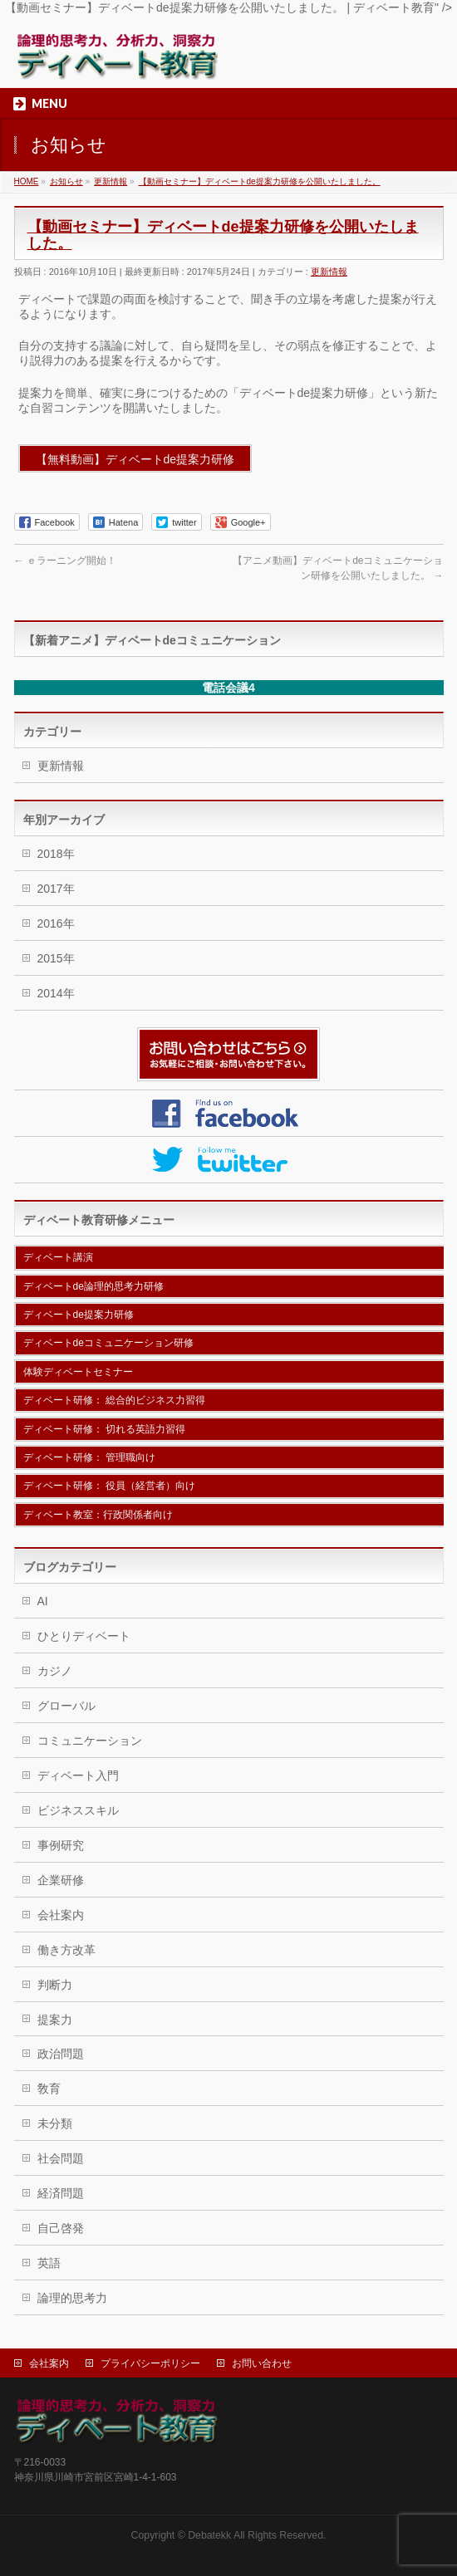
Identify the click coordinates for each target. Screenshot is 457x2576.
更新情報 (329, 272)
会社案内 (60, 1915)
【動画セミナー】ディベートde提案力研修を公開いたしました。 (260, 181)
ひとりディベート (83, 1636)
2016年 (56, 923)
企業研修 (60, 1880)
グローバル (66, 1705)
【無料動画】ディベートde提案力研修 (135, 459)
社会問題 (60, 2158)
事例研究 (60, 1845)
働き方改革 (66, 1949)
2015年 (56, 958)
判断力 (54, 1984)
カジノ (54, 1670)
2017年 (56, 888)
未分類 (54, 2123)
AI (42, 1601)
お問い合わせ (262, 2363)
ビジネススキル (78, 1810)
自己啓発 (60, 2228)
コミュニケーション (89, 1740)
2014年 (56, 993)
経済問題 (60, 2193)
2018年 (56, 853)
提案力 (54, 2019)
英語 (49, 2263)
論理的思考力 (72, 2297)
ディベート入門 (78, 1775)
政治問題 (60, 2053)
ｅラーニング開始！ (65, 560)
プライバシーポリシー (150, 2363)
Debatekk (209, 2535)
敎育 (49, 2088)
